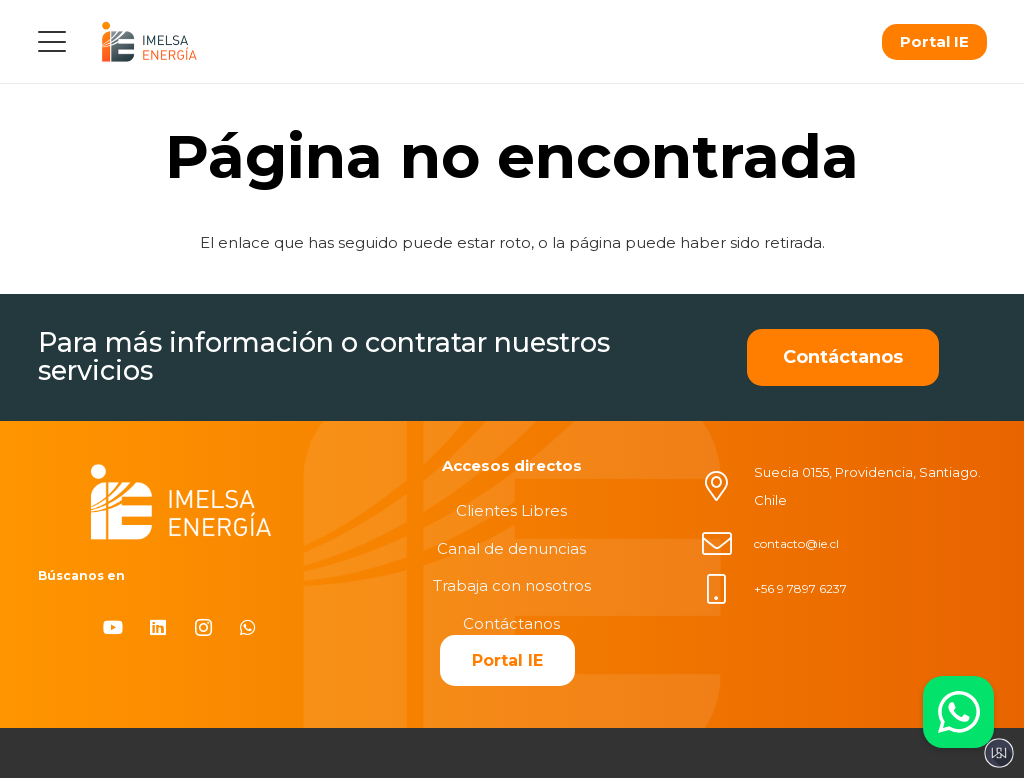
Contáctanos (511, 623)
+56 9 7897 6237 (800, 588)
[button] (52, 42)
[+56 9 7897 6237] (727, 589)
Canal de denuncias (511, 548)
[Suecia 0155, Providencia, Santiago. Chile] (727, 486)
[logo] (149, 41)
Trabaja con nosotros (512, 585)
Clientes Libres (511, 510)
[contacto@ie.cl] (727, 544)
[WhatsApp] (248, 627)
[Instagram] (203, 627)
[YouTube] (113, 627)
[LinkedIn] (158, 627)
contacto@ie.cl (796, 543)
